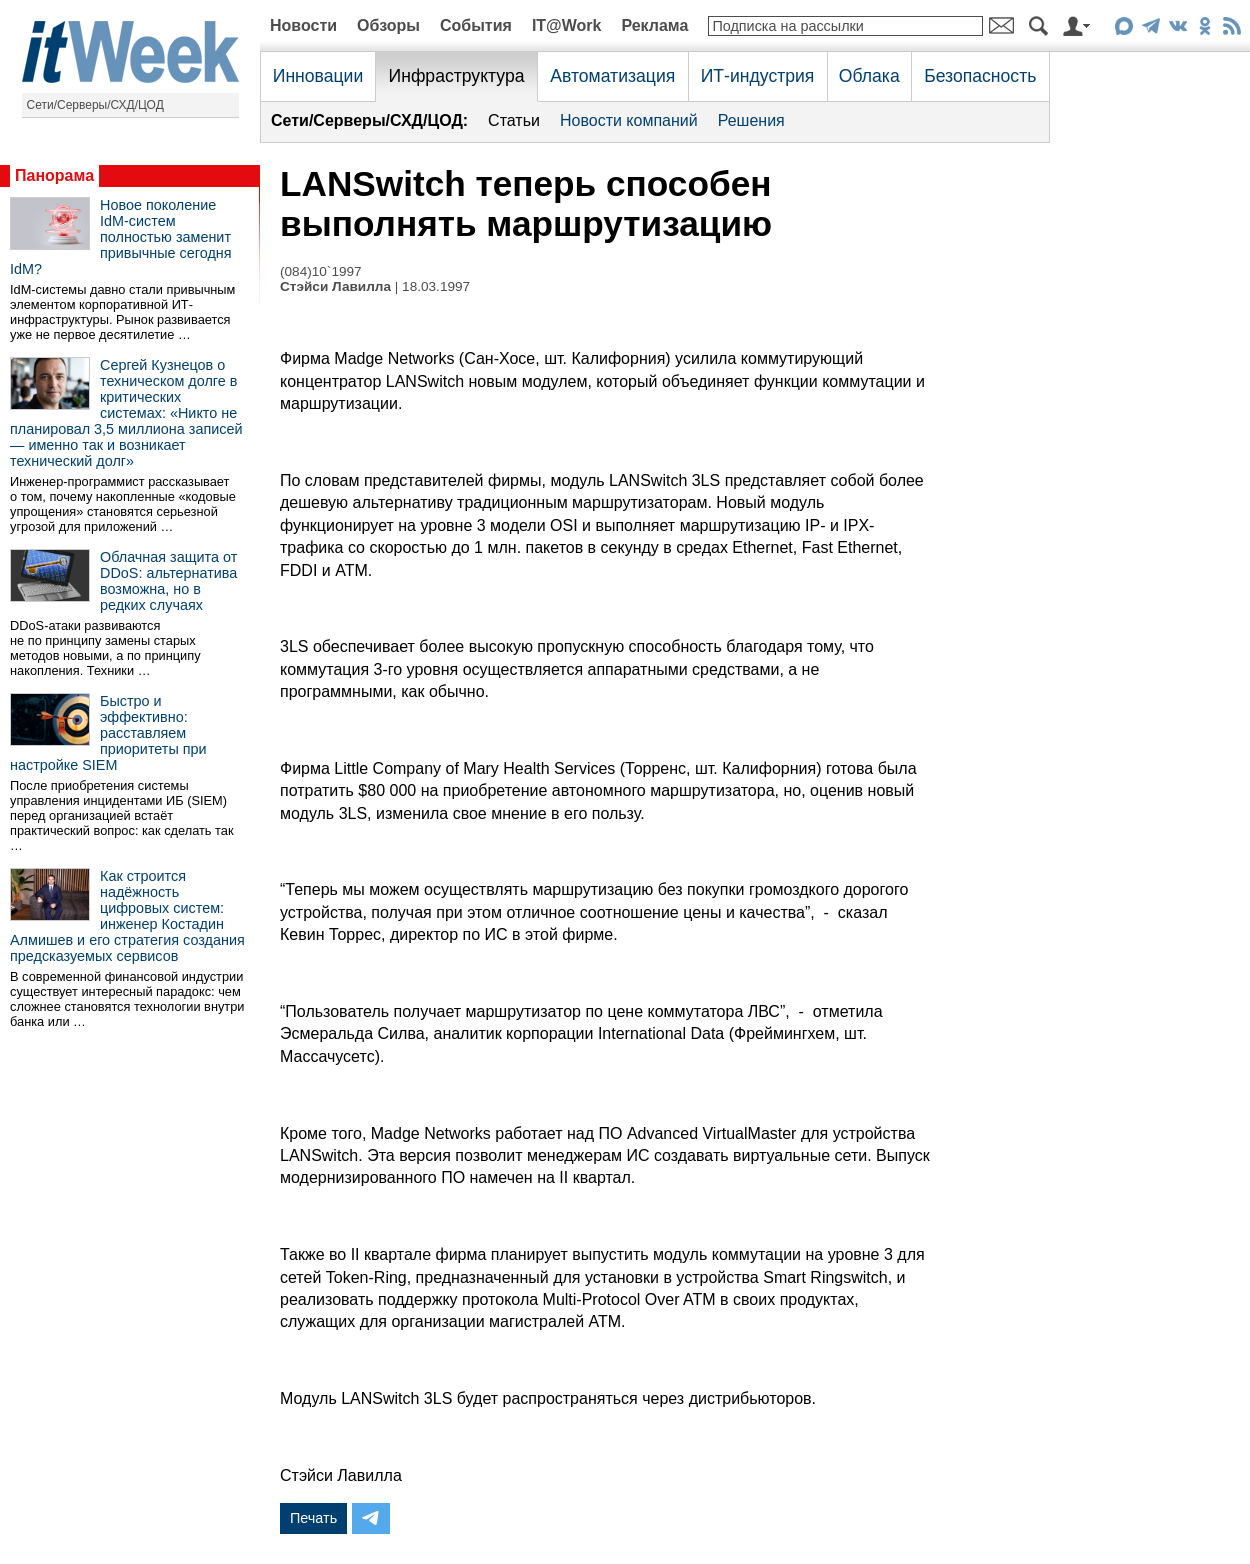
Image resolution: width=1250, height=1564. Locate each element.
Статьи (514, 120)
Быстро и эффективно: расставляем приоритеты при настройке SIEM (108, 733)
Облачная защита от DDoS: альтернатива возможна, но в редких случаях (168, 581)
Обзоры (388, 25)
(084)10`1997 (321, 271)
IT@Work (567, 25)
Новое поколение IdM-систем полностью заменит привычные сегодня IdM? (121, 237)
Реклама (654, 25)
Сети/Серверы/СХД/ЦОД (95, 105)
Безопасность (980, 76)
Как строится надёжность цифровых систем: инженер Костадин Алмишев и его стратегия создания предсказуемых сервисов (127, 916)
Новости (303, 25)
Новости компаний (629, 120)
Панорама (54, 175)
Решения (751, 120)
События (476, 25)
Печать (313, 1518)
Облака (869, 76)
